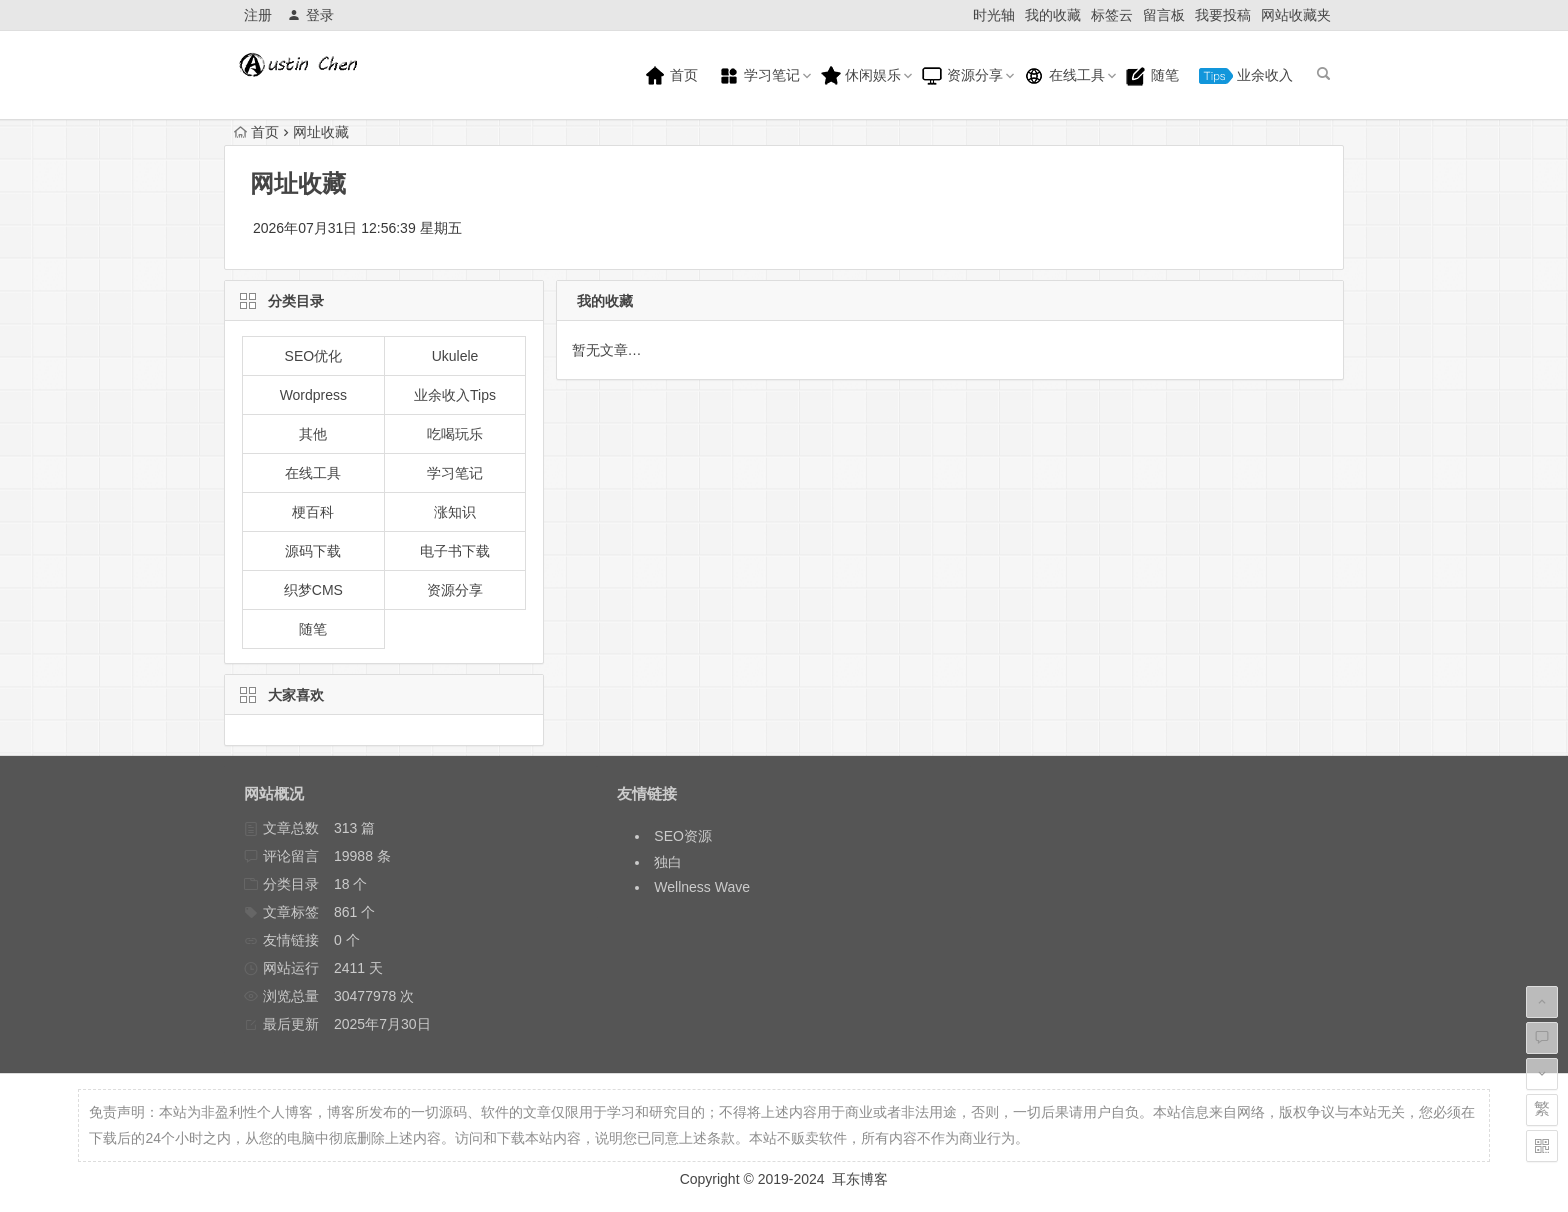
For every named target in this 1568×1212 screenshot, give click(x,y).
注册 (258, 15)
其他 (313, 434)
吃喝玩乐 (455, 434)
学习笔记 (759, 76)
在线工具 (1064, 76)
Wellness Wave (702, 887)
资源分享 (962, 76)
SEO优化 (314, 356)
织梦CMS (313, 590)
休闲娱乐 (861, 76)
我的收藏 (1053, 15)
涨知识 (455, 512)
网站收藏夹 (1296, 15)
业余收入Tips (455, 395)
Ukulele (455, 356)
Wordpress (313, 395)
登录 (310, 15)
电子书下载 (455, 551)
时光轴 (994, 15)
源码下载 (313, 551)
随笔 (1152, 76)
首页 (671, 76)
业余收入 (1246, 75)
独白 (668, 862)
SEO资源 (683, 836)
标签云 (1112, 15)
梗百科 (313, 512)
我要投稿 (1223, 15)
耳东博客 (860, 1179)
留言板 (1164, 15)
